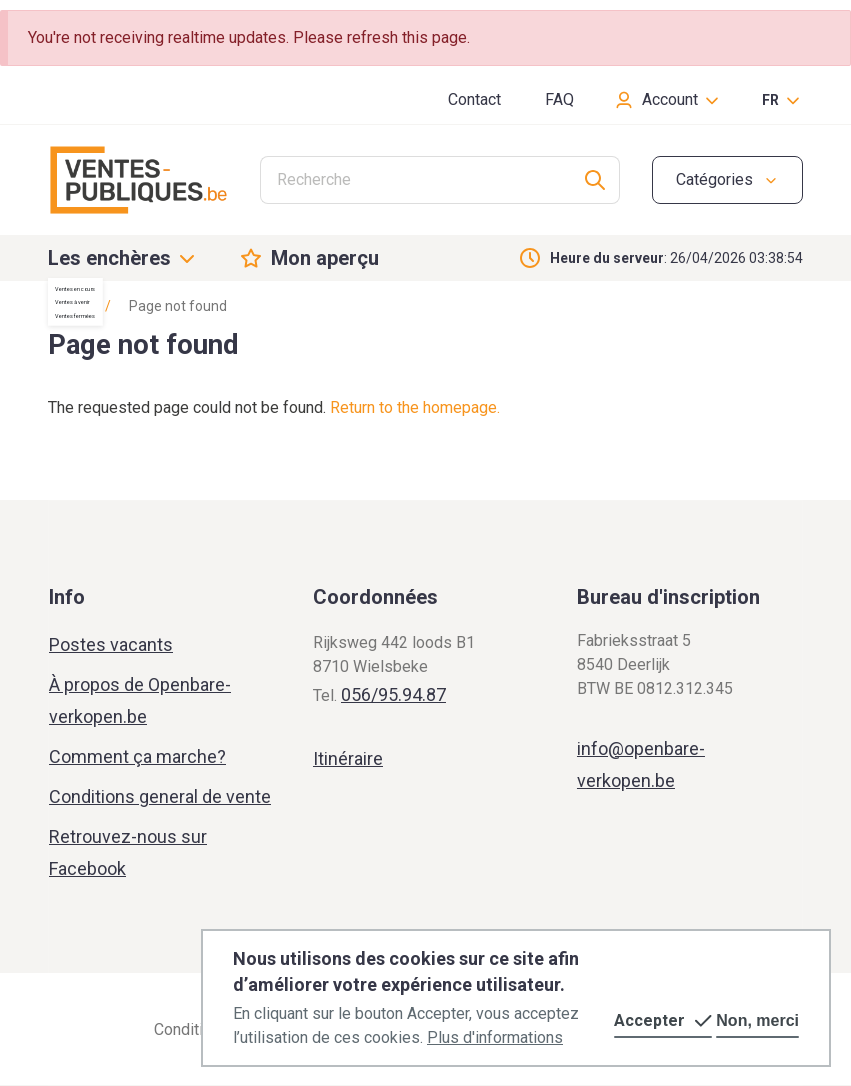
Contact (474, 99)
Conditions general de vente (160, 796)
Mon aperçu (325, 258)
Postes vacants (111, 644)
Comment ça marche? (137, 756)
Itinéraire (348, 758)
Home (67, 306)
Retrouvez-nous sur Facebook (128, 852)
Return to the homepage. (415, 407)
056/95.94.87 (393, 694)
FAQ (559, 99)
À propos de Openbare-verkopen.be (140, 700)
